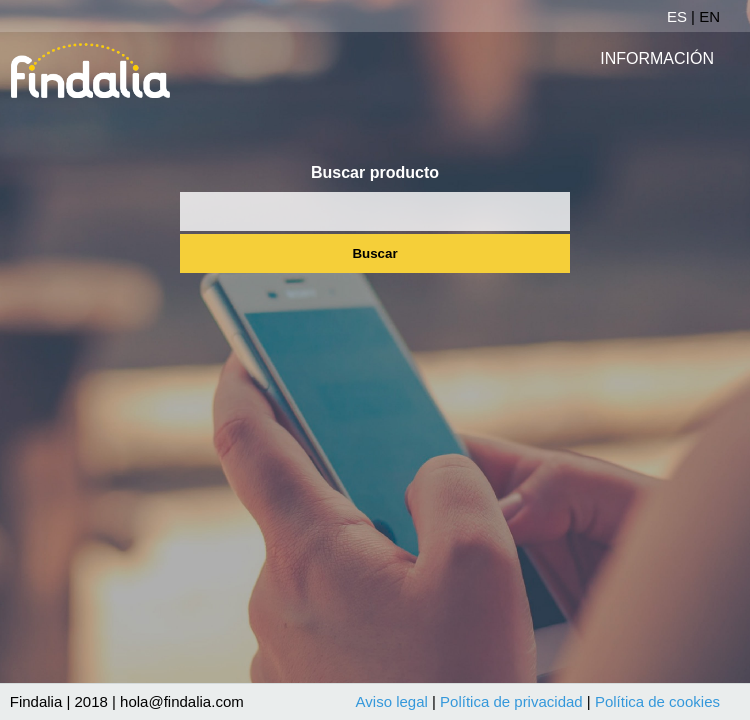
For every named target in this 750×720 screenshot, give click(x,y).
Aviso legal (392, 701)
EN (709, 16)
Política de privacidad (511, 701)
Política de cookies (657, 701)
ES (677, 16)
